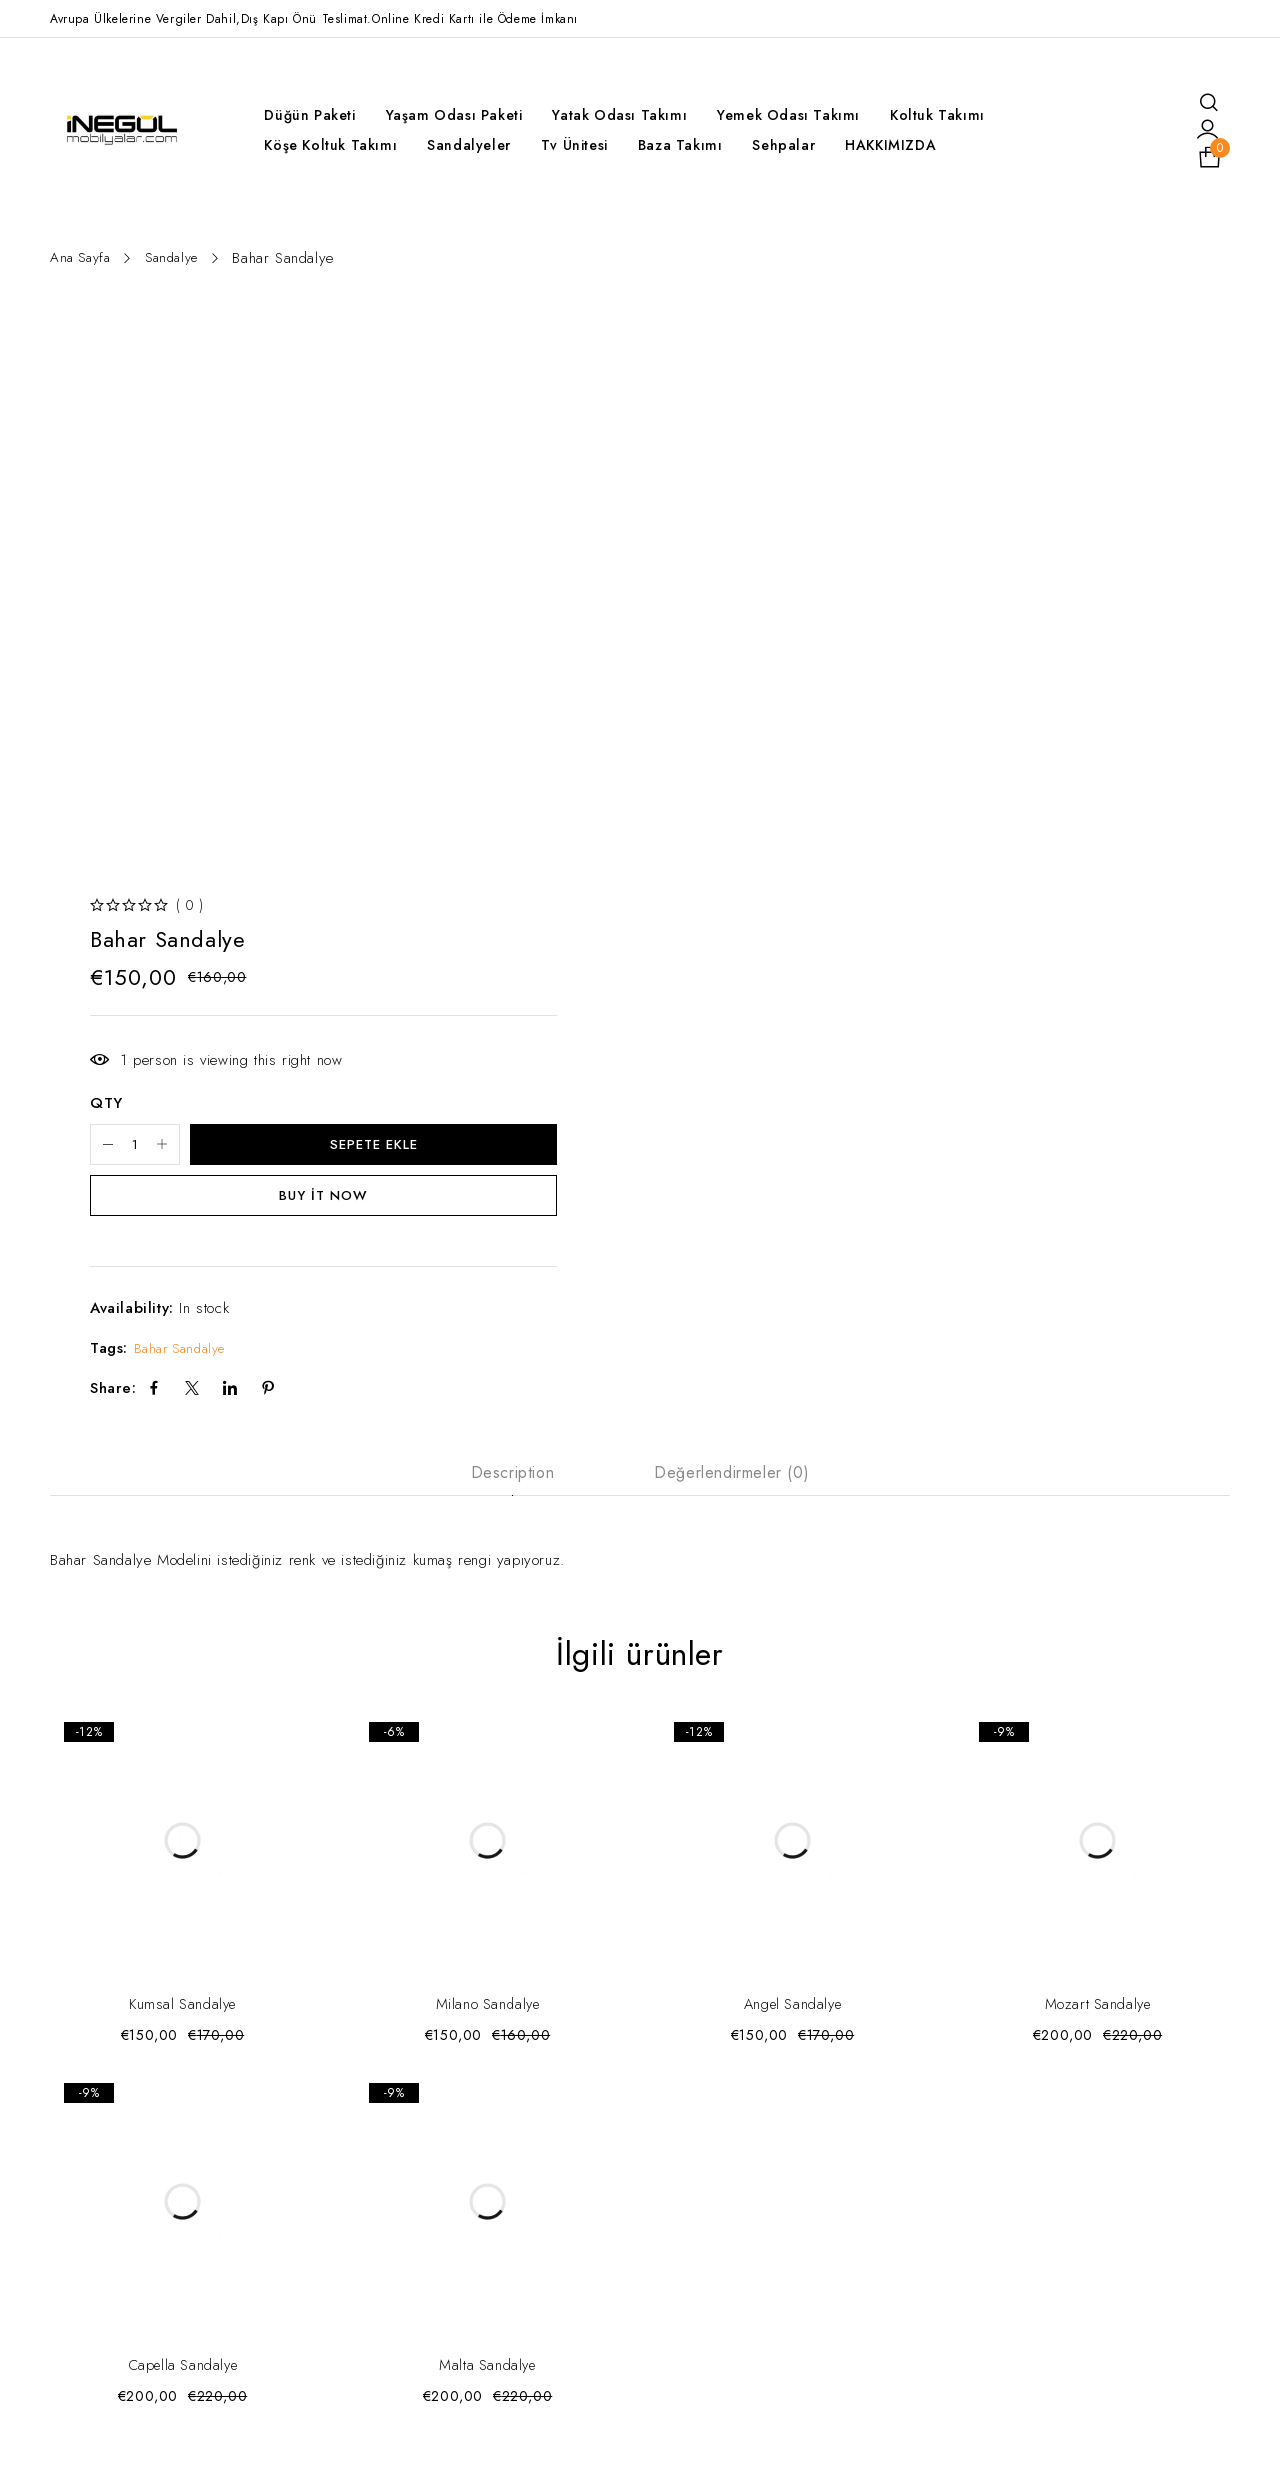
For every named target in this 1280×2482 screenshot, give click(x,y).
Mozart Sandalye (1098, 2015)
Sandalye (181, 258)
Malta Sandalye (487, 2376)
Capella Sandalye (182, 2376)
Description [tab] (513, 1482)
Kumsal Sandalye (182, 2015)
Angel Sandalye (792, 2015)
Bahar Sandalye (184, 1357)
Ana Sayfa (83, 258)
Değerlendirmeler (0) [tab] (731, 1482)
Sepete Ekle (388, 1149)
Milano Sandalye (487, 2015)
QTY (106, 1107)
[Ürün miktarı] (150, 1149)
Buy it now (323, 1203)
